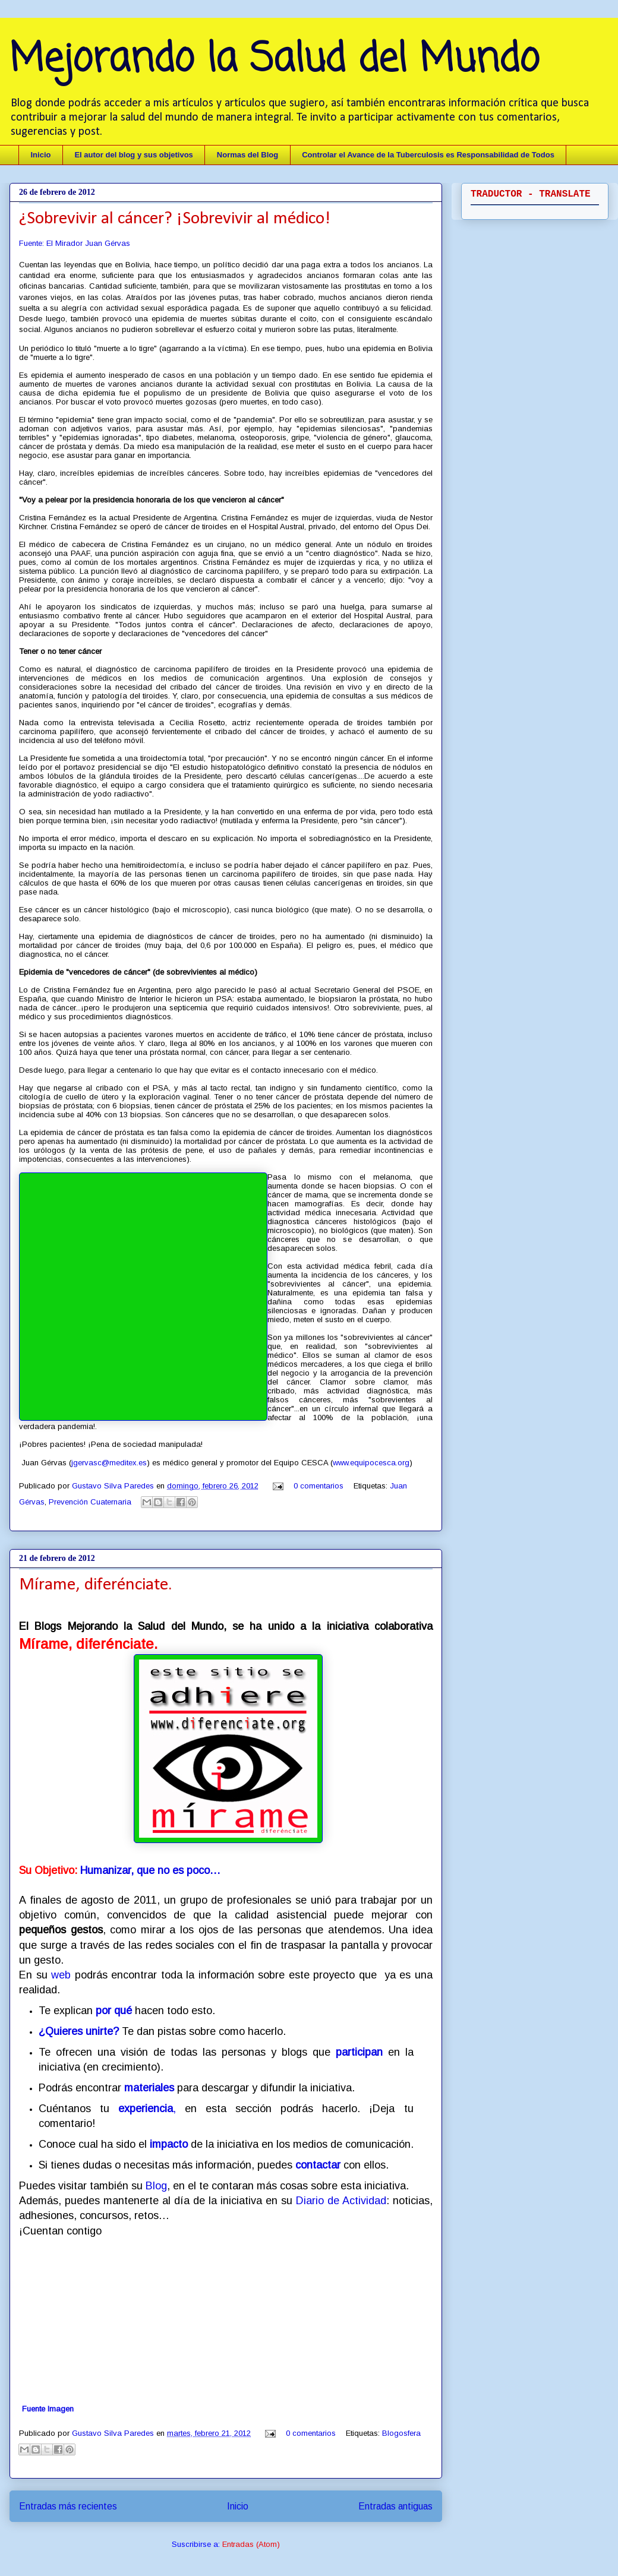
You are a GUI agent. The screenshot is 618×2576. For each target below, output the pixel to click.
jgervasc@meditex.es (109, 1462)
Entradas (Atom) (251, 2544)
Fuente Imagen (48, 2408)
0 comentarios (318, 1485)
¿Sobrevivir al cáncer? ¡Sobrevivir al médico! (174, 219)
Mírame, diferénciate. (95, 1585)
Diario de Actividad (341, 2201)
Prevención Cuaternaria (90, 1501)
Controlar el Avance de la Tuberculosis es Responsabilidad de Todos (428, 154)
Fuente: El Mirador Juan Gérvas (74, 243)
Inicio (41, 154)
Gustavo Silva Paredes (114, 1485)
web (61, 1975)
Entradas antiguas (395, 2506)
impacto (169, 2144)
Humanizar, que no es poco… (150, 1870)
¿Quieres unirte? (80, 2031)
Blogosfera (401, 2433)
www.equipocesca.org (371, 1462)
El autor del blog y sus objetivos (133, 154)
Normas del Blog (247, 154)
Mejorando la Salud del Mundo (274, 60)
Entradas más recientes (68, 2506)
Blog (156, 2186)
